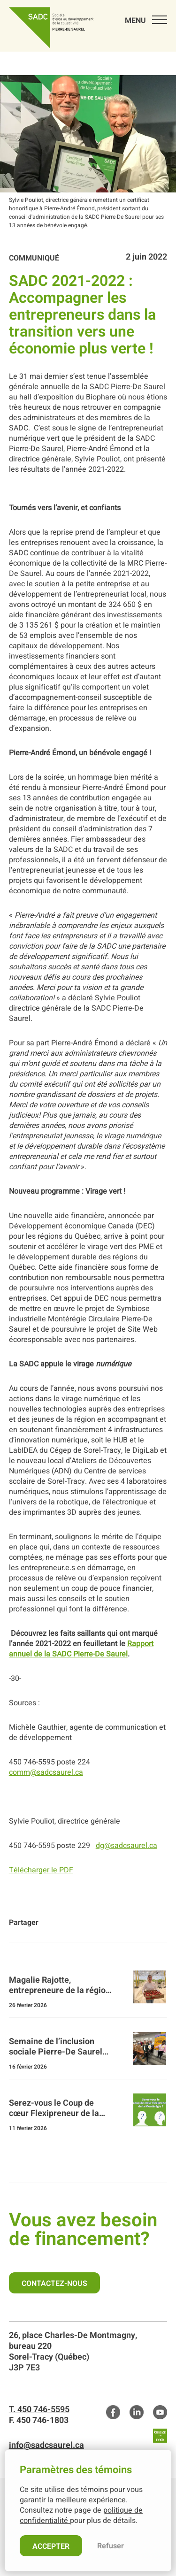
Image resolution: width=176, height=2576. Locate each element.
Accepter (50, 2546)
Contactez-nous (54, 2283)
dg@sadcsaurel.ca (126, 1845)
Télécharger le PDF (41, 1870)
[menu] (141, 19)
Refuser (110, 2546)
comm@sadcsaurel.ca (46, 1772)
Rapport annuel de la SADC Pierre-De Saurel (81, 1649)
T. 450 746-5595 (39, 2409)
